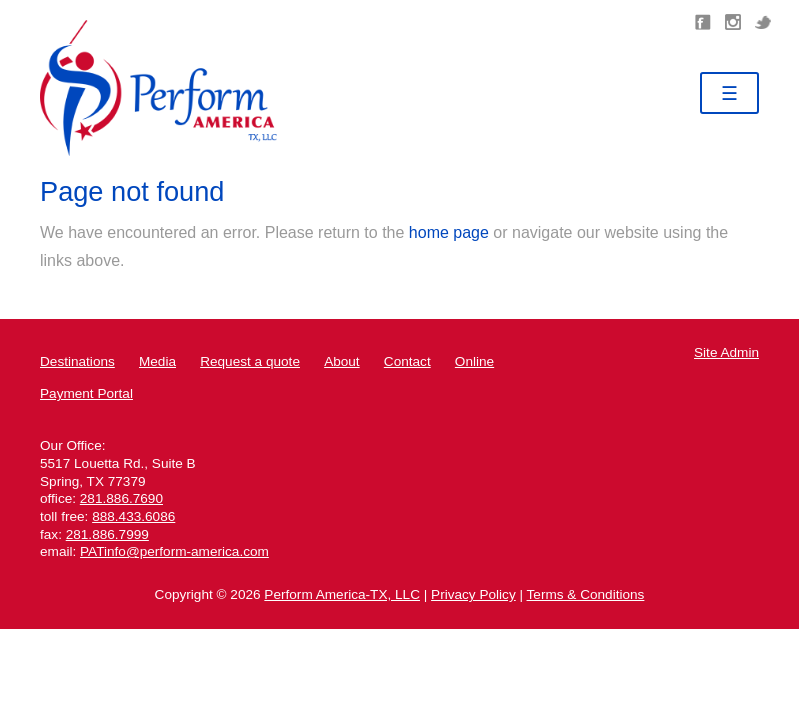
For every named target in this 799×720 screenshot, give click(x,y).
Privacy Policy (473, 594)
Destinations (77, 361)
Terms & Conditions (586, 594)
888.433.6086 (133, 516)
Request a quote (250, 361)
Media (157, 361)
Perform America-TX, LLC (342, 594)
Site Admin (726, 352)
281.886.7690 (121, 498)
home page (449, 232)
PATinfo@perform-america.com (174, 551)
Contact (407, 361)
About (342, 361)
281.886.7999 (107, 534)
